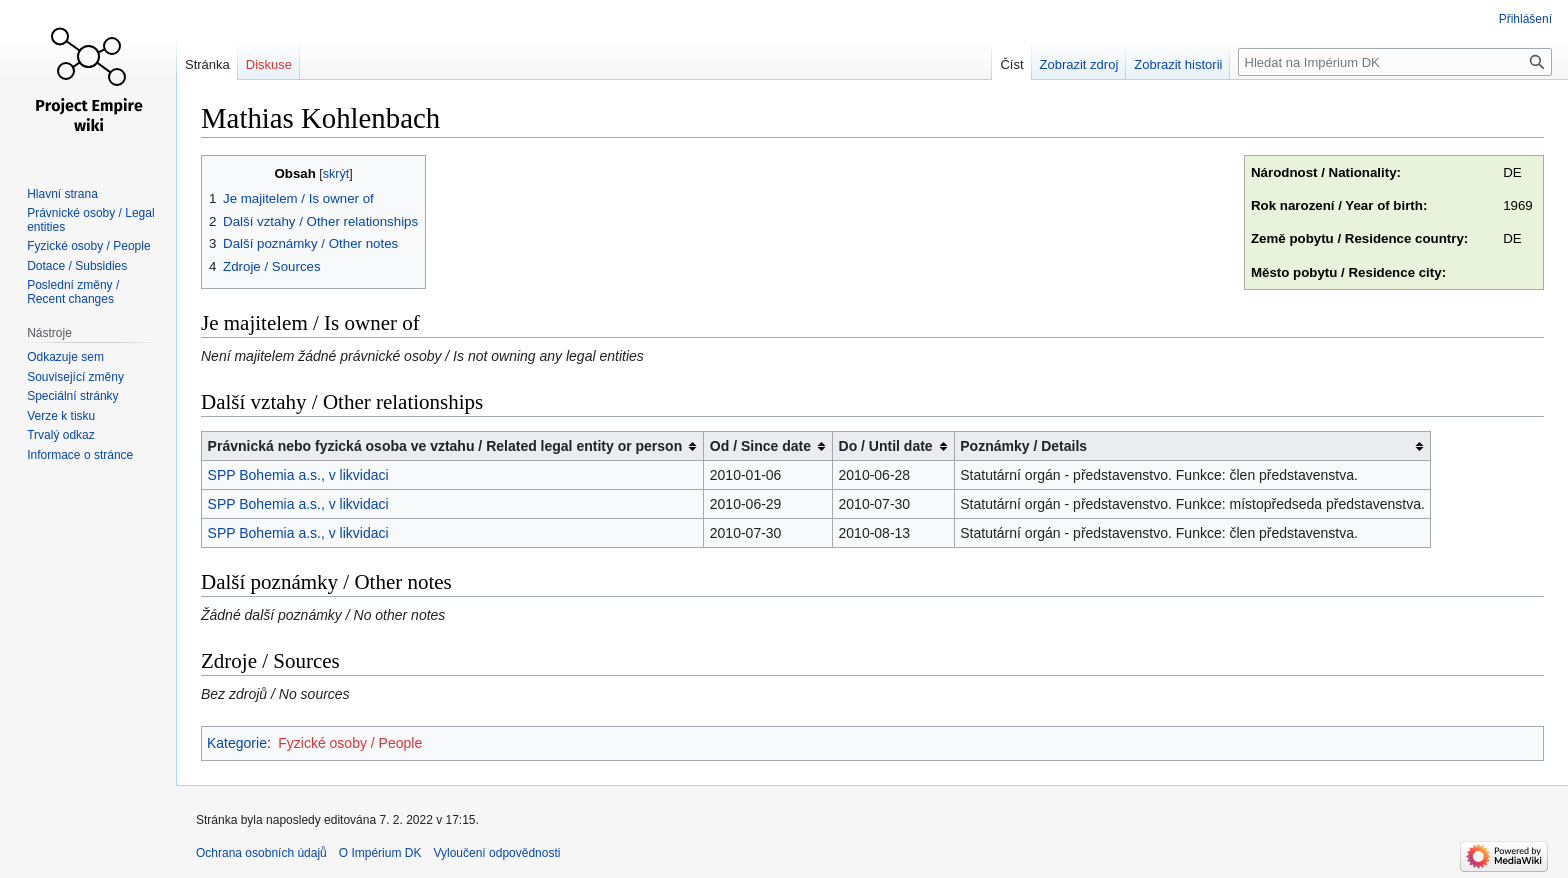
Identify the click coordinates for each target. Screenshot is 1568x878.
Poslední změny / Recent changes (73, 292)
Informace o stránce (80, 455)
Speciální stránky (72, 396)
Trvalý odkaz (61, 435)
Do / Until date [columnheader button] (886, 446)
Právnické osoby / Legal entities (90, 220)
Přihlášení (1525, 19)
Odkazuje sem (65, 357)
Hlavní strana (62, 194)
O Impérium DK (380, 853)
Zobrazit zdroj (1079, 64)
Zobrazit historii (1178, 64)
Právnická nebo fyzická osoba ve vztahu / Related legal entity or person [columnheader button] (445, 446)
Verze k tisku (61, 416)
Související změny (75, 377)
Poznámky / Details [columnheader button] (1023, 446)
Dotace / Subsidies (77, 266)
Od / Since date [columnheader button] (760, 446)
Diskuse (269, 64)
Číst (1011, 64)
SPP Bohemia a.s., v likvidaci (298, 475)
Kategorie (237, 743)
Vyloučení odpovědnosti (496, 853)
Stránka (207, 64)
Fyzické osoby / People (350, 743)
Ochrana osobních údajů (261, 853)
